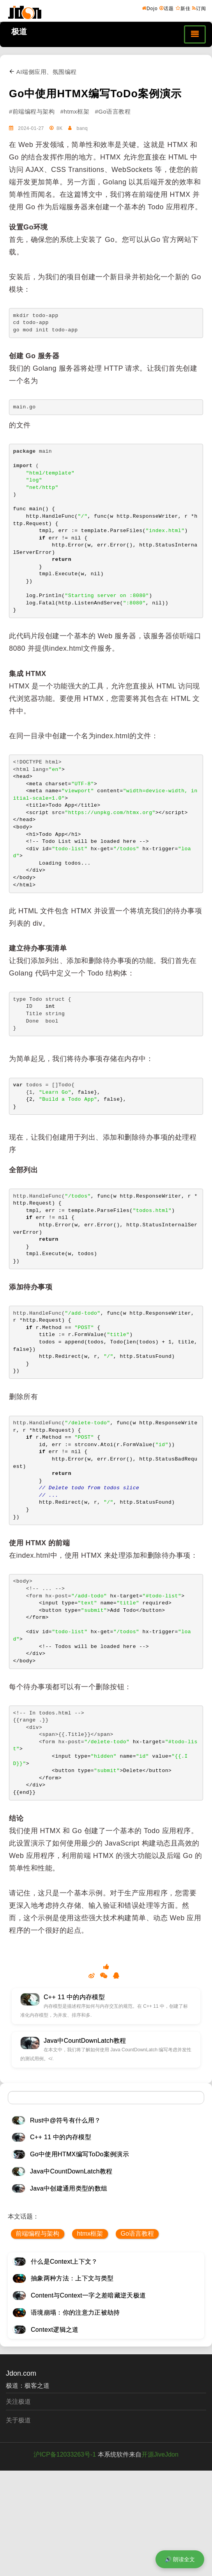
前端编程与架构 (37, 2233)
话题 (166, 8)
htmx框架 (90, 2233)
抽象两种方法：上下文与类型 (72, 2278)
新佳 (183, 8)
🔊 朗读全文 (180, 2559)
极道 (19, 31)
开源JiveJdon (159, 2454)
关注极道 (18, 2401)
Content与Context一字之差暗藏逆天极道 (88, 2295)
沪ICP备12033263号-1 (65, 2454)
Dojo (150, 8)
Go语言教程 (137, 2233)
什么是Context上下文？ (64, 2261)
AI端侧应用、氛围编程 (43, 71)
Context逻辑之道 (55, 2329)
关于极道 (18, 2420)
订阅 (199, 8)
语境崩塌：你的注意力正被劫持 (75, 2312)
